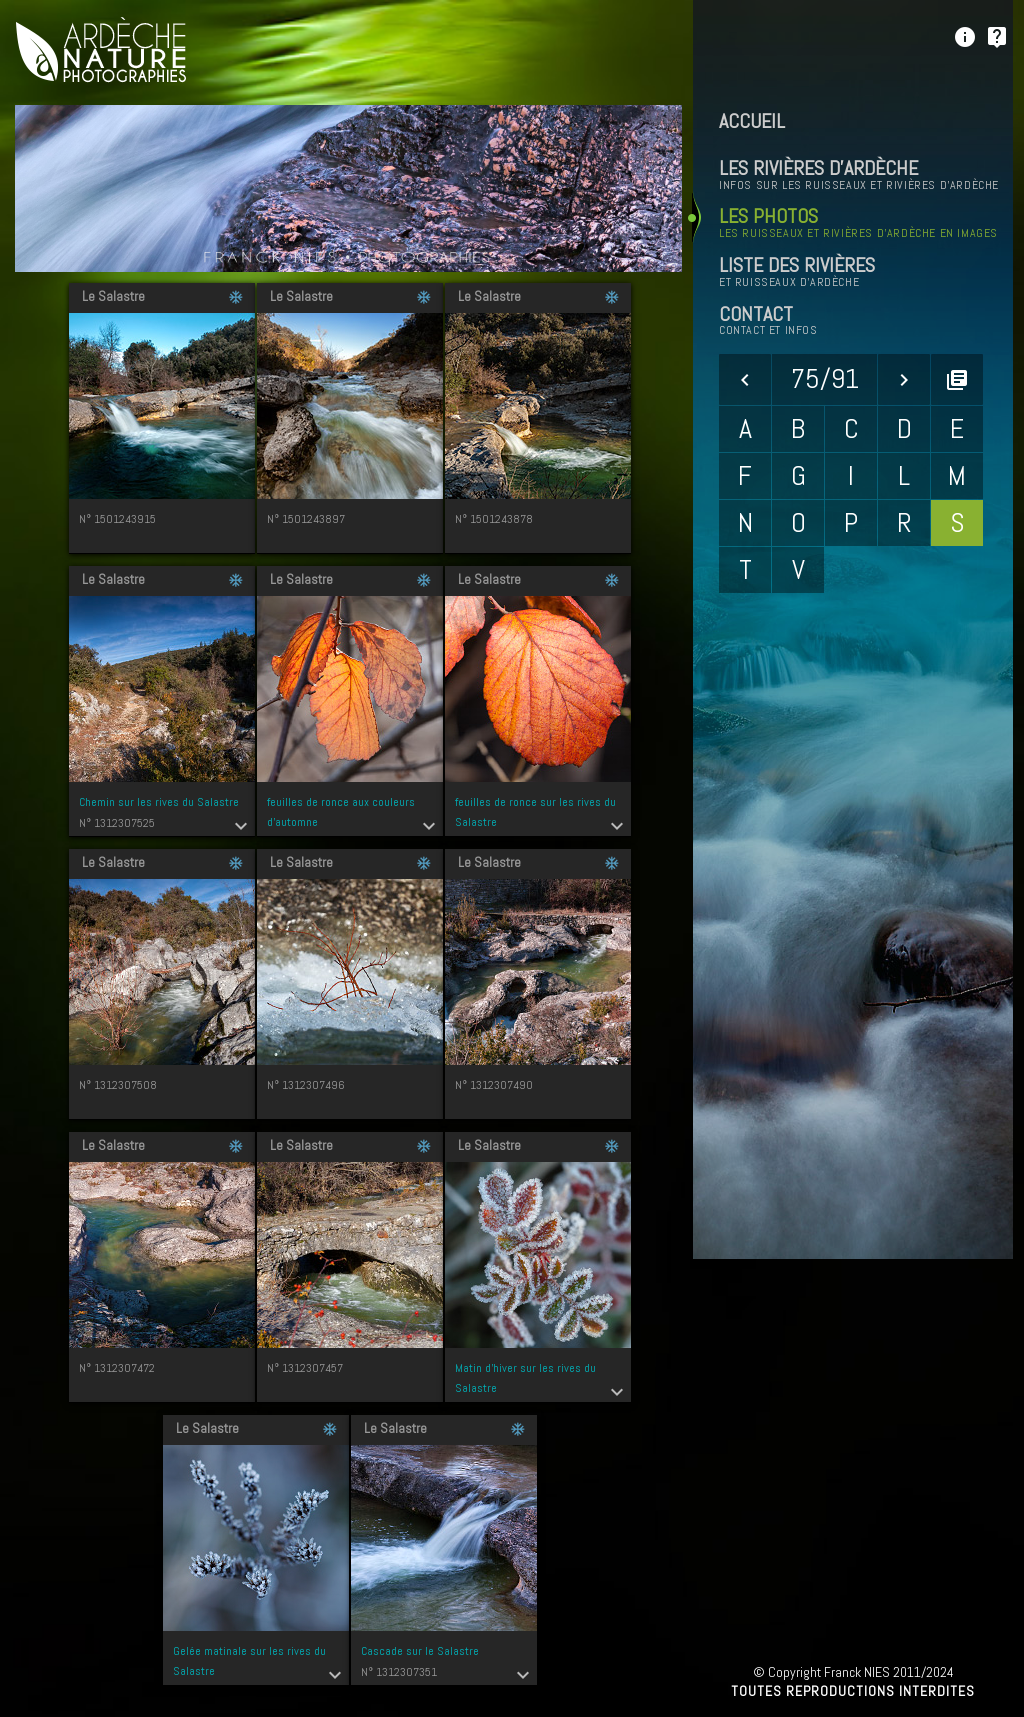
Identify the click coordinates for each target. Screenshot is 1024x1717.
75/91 (825, 378)
